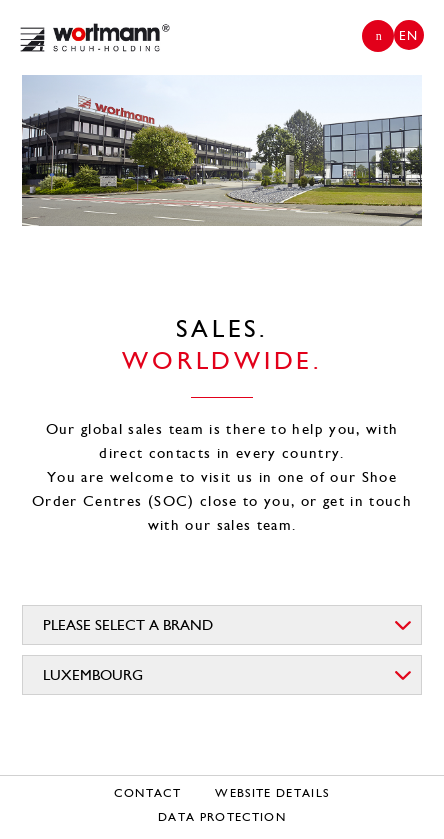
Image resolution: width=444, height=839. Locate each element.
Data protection (222, 817)
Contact (147, 793)
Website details (272, 793)
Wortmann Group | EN (95, 37)
